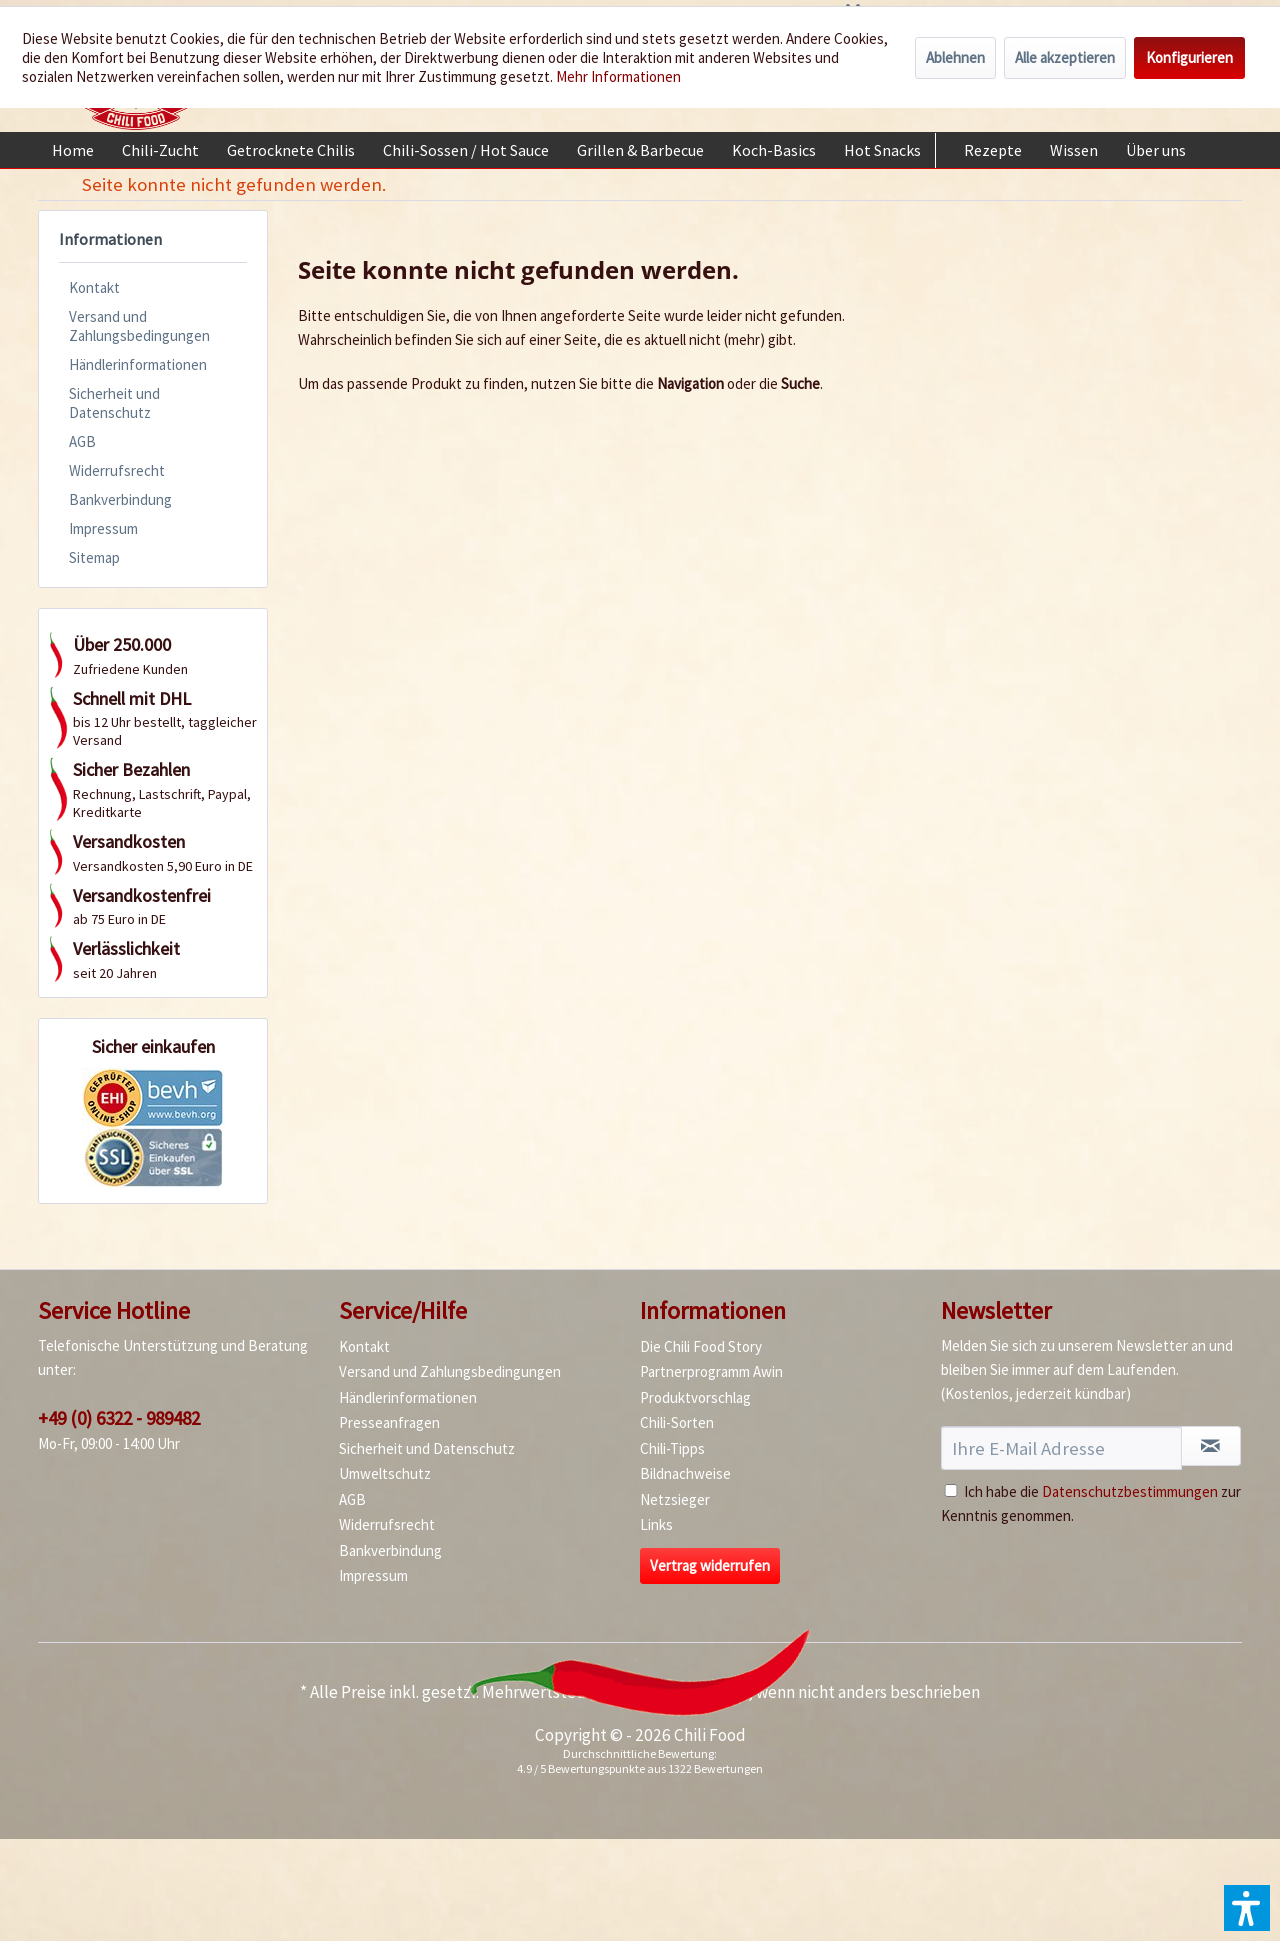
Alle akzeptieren (1065, 57)
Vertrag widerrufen (710, 1565)
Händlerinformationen (138, 364)
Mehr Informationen (618, 76)
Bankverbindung (120, 499)
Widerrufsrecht (117, 470)
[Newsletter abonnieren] (1211, 1446)
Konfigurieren (1189, 57)
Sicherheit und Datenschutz (114, 403)
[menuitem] (73, 150)
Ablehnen (955, 57)
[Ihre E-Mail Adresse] (1061, 1448)
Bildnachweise (685, 1473)
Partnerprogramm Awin (711, 1371)
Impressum (103, 528)
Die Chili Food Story (701, 1346)
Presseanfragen (389, 1422)
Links (656, 1524)
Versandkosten (694, 1692)
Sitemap (94, 557)
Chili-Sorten (677, 1422)
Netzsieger (675, 1499)
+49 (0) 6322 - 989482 (119, 1418)
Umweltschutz (385, 1473)
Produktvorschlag (695, 1397)
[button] (1247, 1908)
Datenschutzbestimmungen (1130, 1491)
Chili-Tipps (672, 1448)
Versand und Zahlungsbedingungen (139, 326)
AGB (82, 441)
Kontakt (94, 287)
